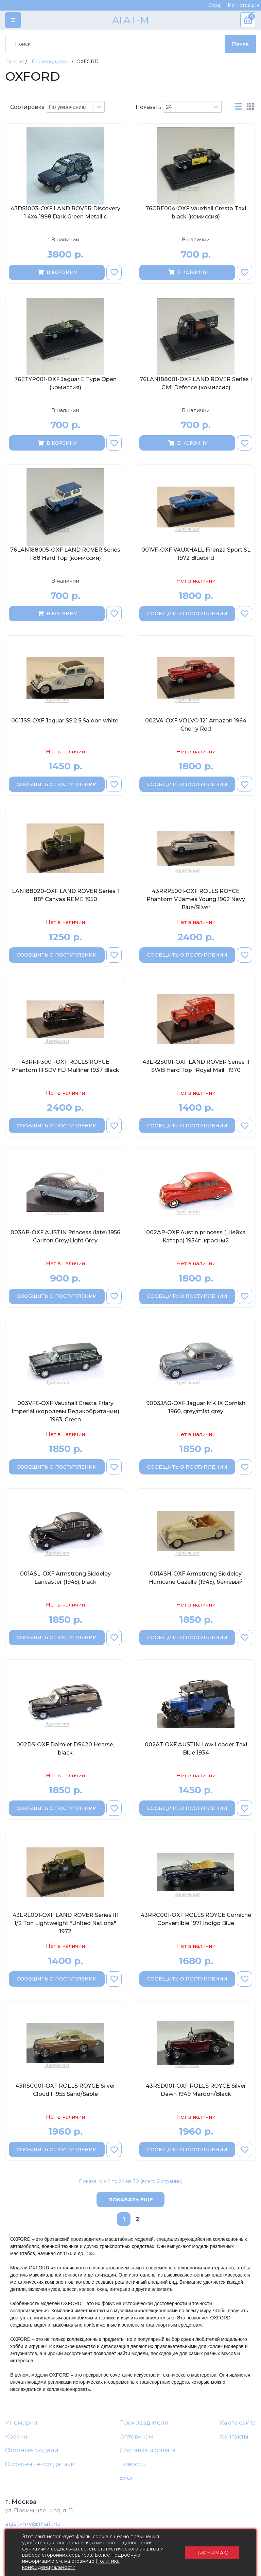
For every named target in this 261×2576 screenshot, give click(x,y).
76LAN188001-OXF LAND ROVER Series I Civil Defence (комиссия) (196, 383)
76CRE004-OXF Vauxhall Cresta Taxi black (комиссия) (195, 212)
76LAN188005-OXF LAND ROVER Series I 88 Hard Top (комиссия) (65, 554)
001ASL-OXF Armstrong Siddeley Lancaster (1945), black (65, 1577)
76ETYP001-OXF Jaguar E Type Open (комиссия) (65, 383)
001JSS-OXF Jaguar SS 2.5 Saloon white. (65, 720)
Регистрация (243, 5)
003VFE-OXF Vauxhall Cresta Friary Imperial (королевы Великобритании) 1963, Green (65, 1411)
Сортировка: (28, 107)
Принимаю (212, 2553)
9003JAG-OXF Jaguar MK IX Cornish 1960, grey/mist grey (195, 1407)
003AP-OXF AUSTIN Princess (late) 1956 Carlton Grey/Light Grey (65, 1236)
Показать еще (130, 2199)
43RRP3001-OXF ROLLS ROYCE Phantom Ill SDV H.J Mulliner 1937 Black (65, 1066)
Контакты (234, 2436)
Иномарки (21, 2422)
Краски (16, 2436)
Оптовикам (136, 2436)
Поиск (240, 44)
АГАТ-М (130, 20)
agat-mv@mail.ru (32, 2524)
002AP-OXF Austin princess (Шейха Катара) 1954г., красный (196, 1236)
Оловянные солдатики (40, 2464)
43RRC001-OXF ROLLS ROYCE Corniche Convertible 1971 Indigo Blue (196, 1919)
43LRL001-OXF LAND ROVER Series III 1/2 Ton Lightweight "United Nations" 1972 (65, 1923)
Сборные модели (31, 2450)
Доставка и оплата (147, 2450)
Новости (132, 2464)
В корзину (57, 272)
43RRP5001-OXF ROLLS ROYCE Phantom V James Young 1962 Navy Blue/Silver (195, 899)
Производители (144, 2422)
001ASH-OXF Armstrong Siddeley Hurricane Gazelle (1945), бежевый (196, 1577)
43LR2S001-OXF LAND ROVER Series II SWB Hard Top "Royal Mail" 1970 (195, 1066)
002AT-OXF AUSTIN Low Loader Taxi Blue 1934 (196, 1748)
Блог (126, 2477)
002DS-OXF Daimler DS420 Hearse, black (65, 1748)
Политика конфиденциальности (71, 2564)
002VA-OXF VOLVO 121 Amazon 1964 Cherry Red (195, 724)
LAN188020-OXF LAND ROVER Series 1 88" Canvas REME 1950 (65, 895)
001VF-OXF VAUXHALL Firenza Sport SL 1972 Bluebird (195, 554)
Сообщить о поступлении (187, 613)
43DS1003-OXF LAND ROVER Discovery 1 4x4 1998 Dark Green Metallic (65, 212)
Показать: (149, 107)
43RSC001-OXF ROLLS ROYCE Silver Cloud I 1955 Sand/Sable (65, 2090)
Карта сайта (238, 2422)
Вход (214, 5)
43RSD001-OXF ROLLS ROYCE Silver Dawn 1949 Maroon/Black (196, 2090)
